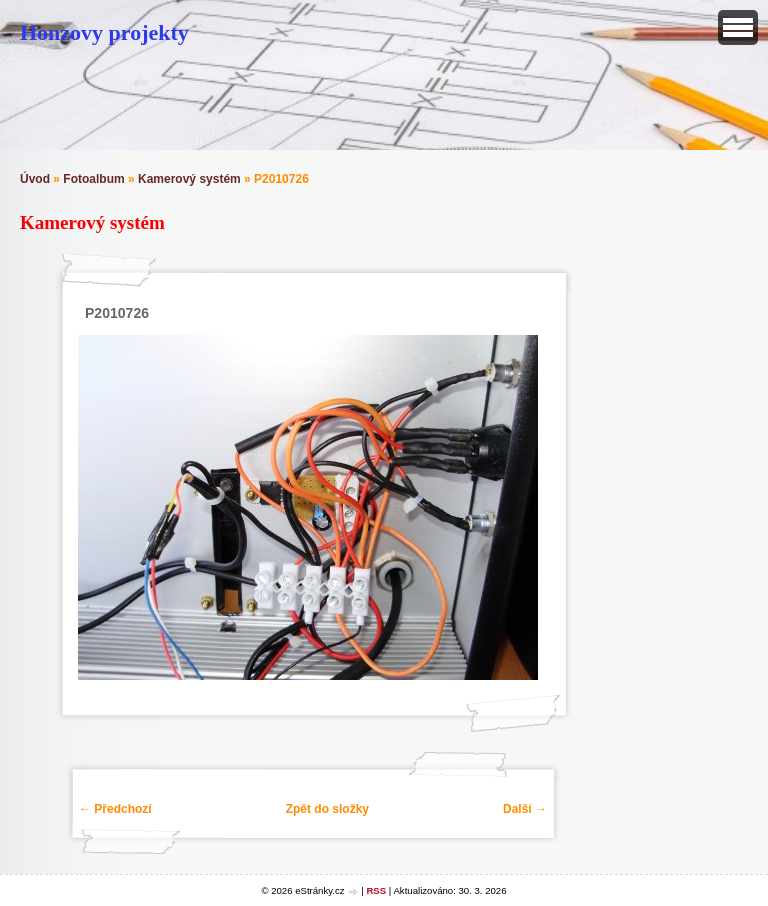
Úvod (35, 179)
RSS (376, 890)
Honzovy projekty (104, 32)
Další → (525, 809)
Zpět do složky (327, 809)
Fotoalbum (93, 179)
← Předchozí (115, 809)
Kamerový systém (189, 179)
